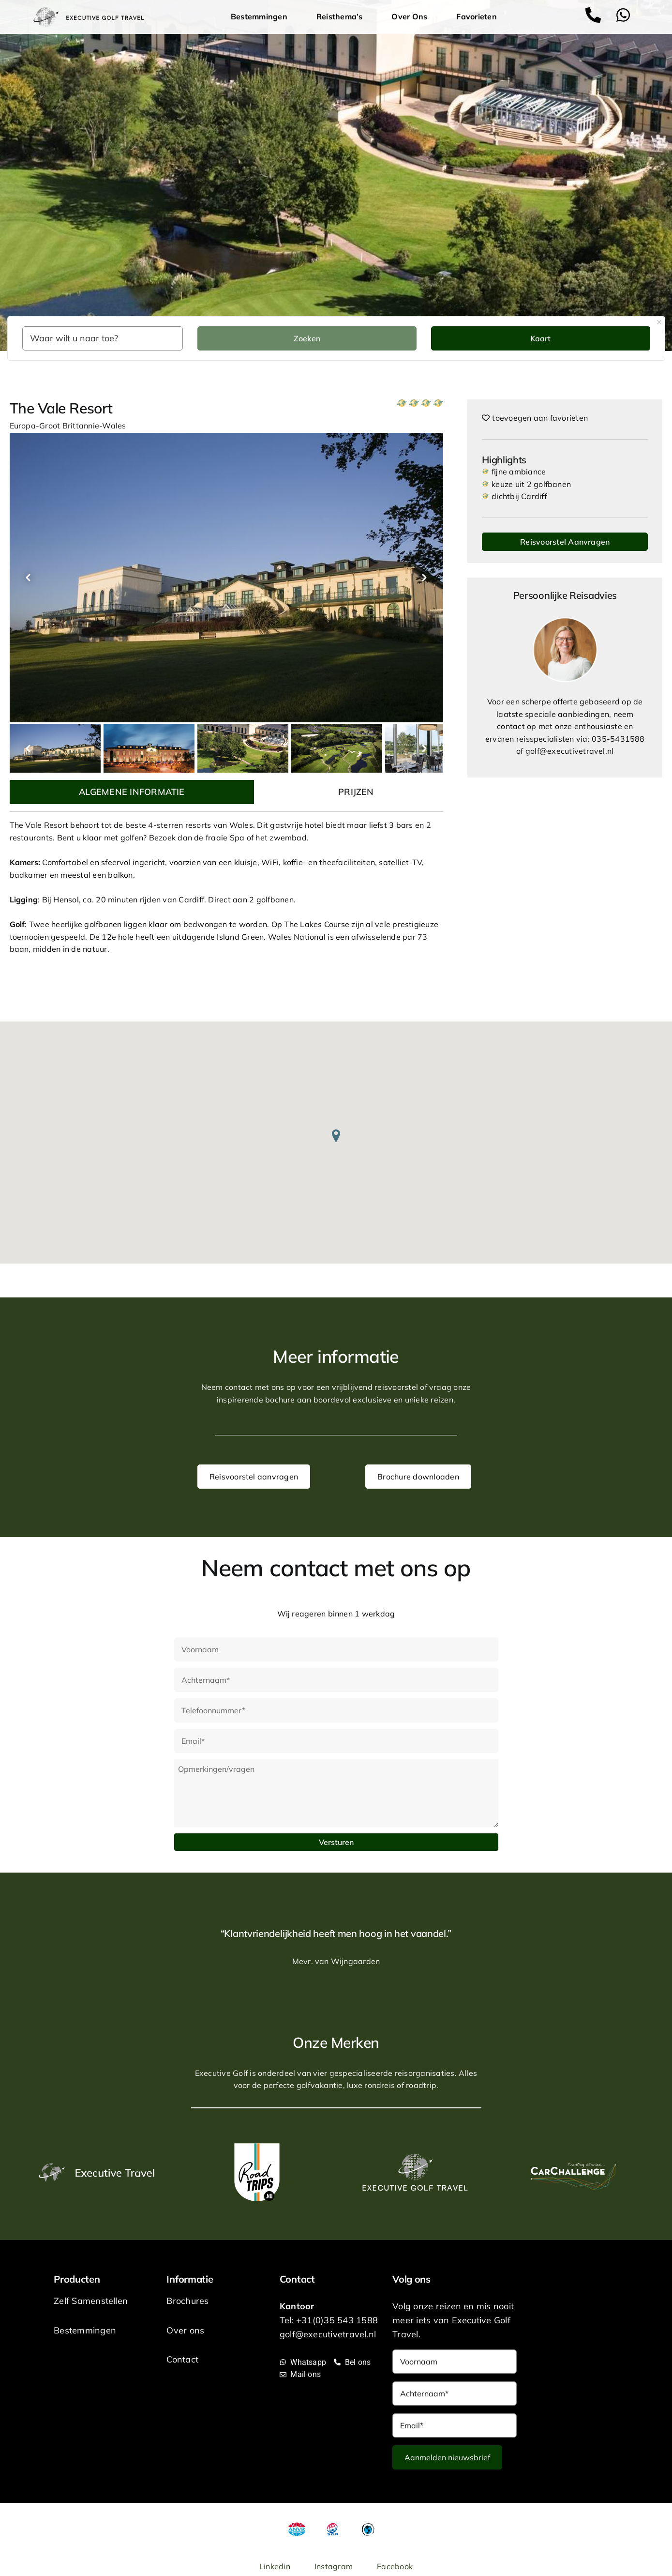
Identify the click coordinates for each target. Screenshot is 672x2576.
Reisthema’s (342, 17)
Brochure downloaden (418, 1476)
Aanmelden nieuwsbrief (447, 2457)
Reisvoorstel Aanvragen (565, 542)
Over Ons (411, 17)
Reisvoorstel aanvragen (253, 1476)
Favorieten (476, 16)
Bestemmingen (261, 17)
